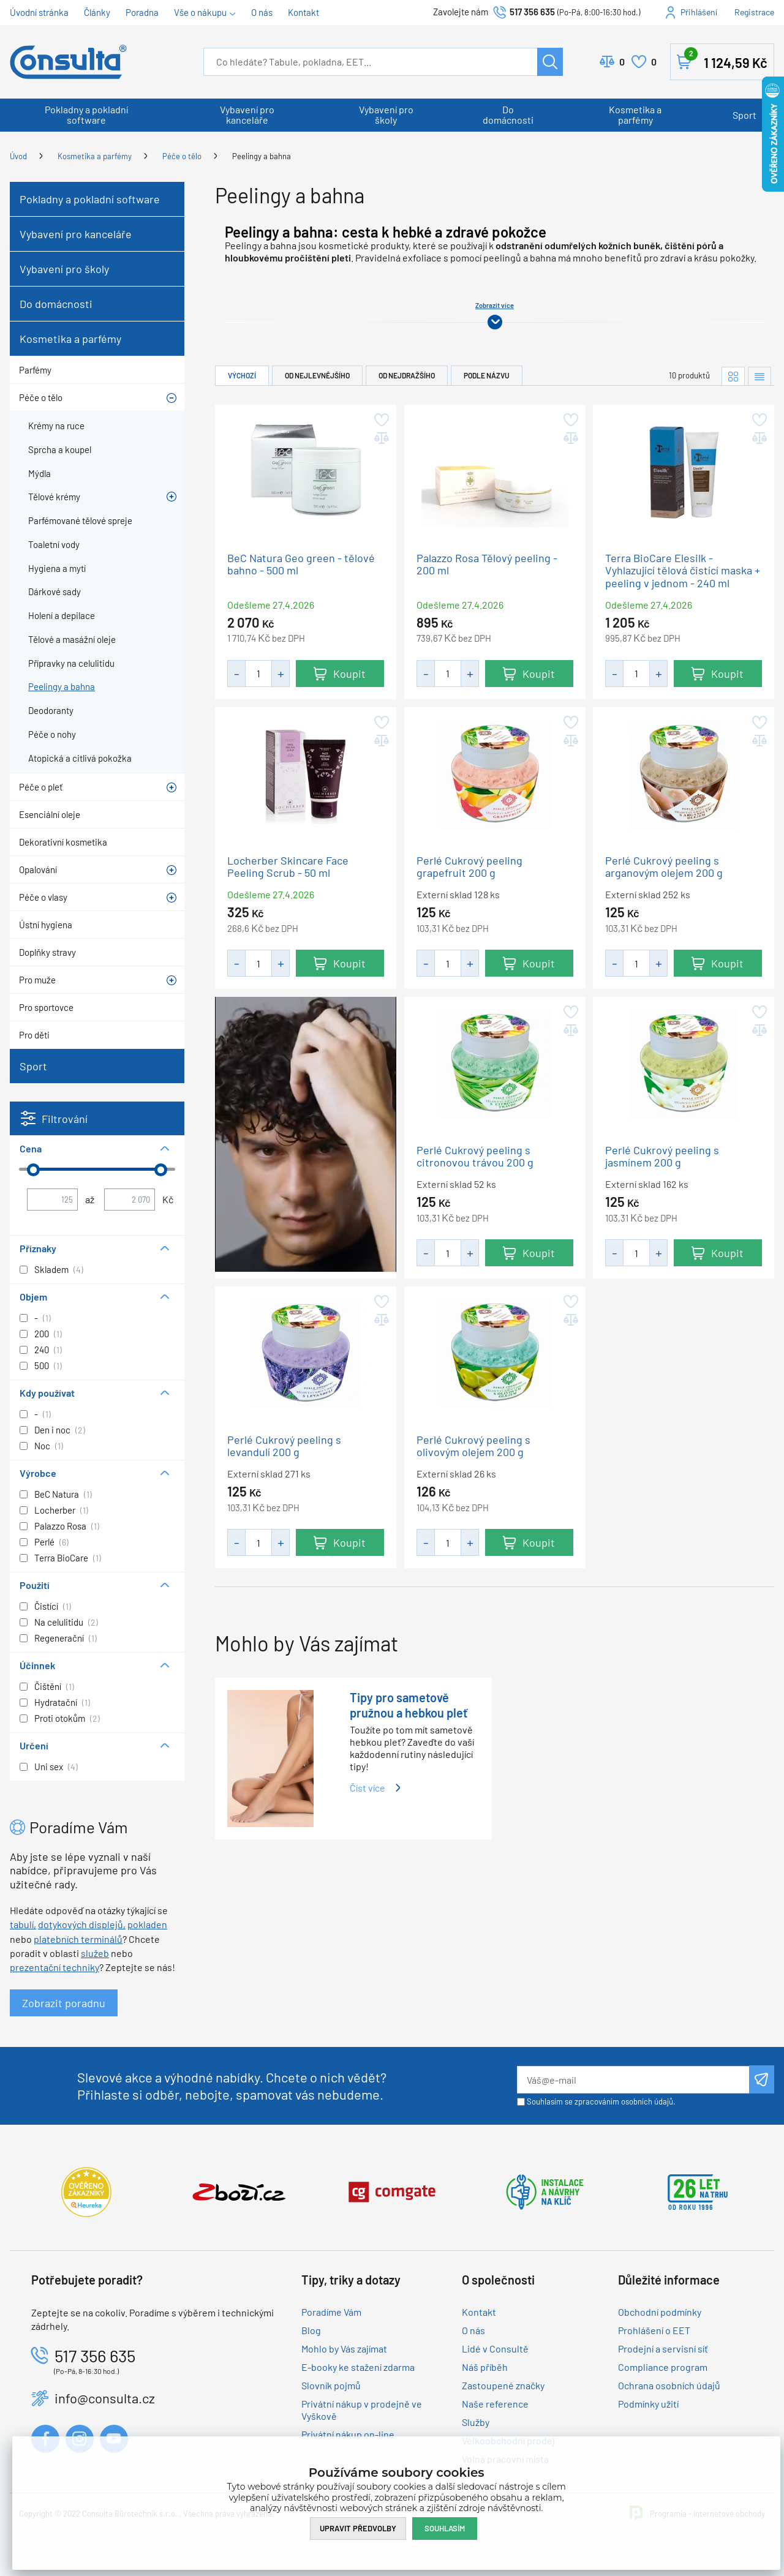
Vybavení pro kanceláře (247, 114)
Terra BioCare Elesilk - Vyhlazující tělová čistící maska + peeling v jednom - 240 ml (682, 571)
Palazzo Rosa (60, 1525)
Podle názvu (487, 375)
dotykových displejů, (82, 1924)
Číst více (367, 1787)
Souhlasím (444, 2528)
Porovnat (622, 62)
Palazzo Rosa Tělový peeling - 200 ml (487, 564)
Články (97, 12)
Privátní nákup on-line (347, 2434)
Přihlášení (698, 12)
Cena (31, 1148)
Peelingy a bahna (261, 156)
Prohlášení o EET (654, 2330)
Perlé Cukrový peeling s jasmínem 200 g (662, 1155)
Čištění (47, 1686)
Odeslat (761, 2079)
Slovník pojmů (331, 2385)
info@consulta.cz (105, 2398)
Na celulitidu (58, 1622)
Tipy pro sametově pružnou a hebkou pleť (408, 1705)
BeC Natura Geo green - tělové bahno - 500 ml (301, 564)
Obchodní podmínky (659, 2312)
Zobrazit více (494, 305)
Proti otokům (59, 1718)
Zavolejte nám (461, 11)
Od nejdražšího (407, 375)
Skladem (51, 1269)
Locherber (54, 1509)
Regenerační (59, 1637)
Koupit (349, 673)
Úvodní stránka (39, 12)
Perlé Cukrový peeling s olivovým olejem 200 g (473, 1445)
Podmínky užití (648, 2403)
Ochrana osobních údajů (669, 2385)
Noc (42, 1445)
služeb (95, 1953)
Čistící (46, 1606)
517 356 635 (532, 11)
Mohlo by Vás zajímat (344, 2348)
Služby (475, 2422)
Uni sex (48, 1766)
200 (41, 1333)
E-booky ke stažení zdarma (358, 2367)
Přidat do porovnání (380, 438)
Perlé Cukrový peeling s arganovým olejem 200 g (664, 866)
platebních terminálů (78, 1939)
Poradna (142, 12)
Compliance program (662, 2367)
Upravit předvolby (358, 2528)
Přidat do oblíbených (380, 420)
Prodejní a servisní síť (663, 2348)
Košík (725, 59)
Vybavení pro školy (386, 114)
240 (41, 1349)
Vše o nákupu (200, 12)
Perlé (44, 1541)
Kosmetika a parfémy (635, 114)
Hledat (550, 62)
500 (41, 1365)
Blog (311, 2330)
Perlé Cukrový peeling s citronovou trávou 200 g (475, 1155)
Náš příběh (485, 2367)
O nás (262, 12)
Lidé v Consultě (495, 2348)
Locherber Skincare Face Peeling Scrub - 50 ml (288, 866)
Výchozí (242, 375)
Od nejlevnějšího (317, 375)
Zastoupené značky (503, 2385)
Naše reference (495, 2403)
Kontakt (303, 12)
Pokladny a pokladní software (86, 114)
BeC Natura (56, 1494)
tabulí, (23, 1924)
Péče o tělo (182, 156)
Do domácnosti (508, 114)
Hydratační (55, 1702)
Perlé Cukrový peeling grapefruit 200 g (469, 866)
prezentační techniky (54, 1967)
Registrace (754, 12)
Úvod (18, 156)
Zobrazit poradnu (63, 2003)
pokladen (147, 1924)
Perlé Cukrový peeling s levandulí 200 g (284, 1445)
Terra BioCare (61, 1557)
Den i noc (52, 1429)
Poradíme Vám (331, 2312)
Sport (744, 115)
